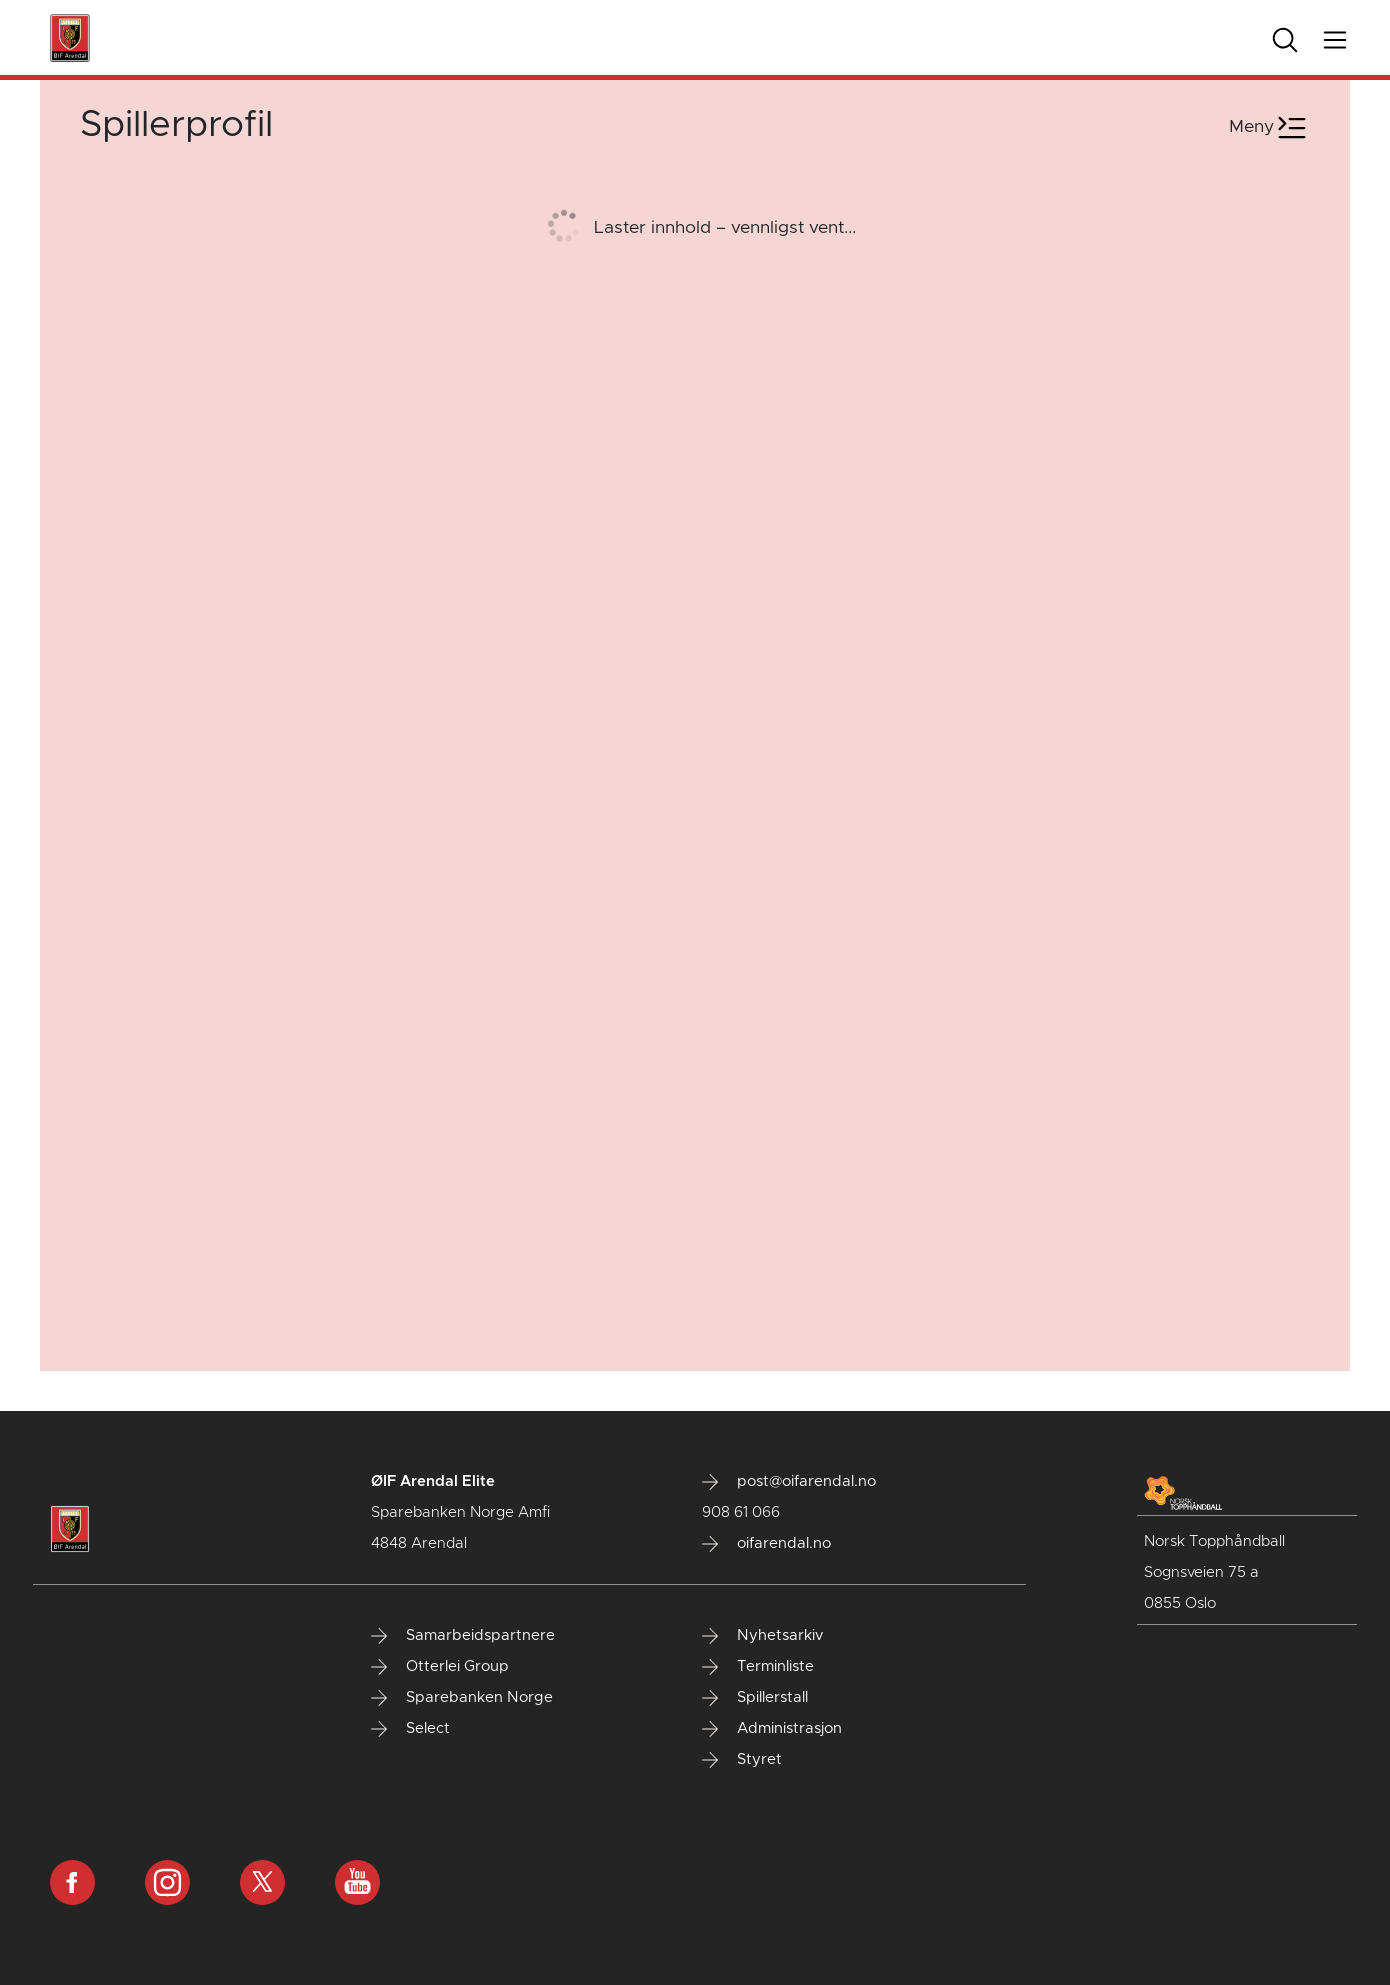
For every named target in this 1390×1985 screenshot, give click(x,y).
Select (410, 1729)
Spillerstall (755, 1698)
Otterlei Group (440, 1667)
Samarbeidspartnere (463, 1636)
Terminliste (758, 1667)
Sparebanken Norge (462, 1698)
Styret (742, 1760)
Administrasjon (772, 1729)
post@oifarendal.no (789, 1482)
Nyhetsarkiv (762, 1636)
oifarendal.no (766, 1544)
